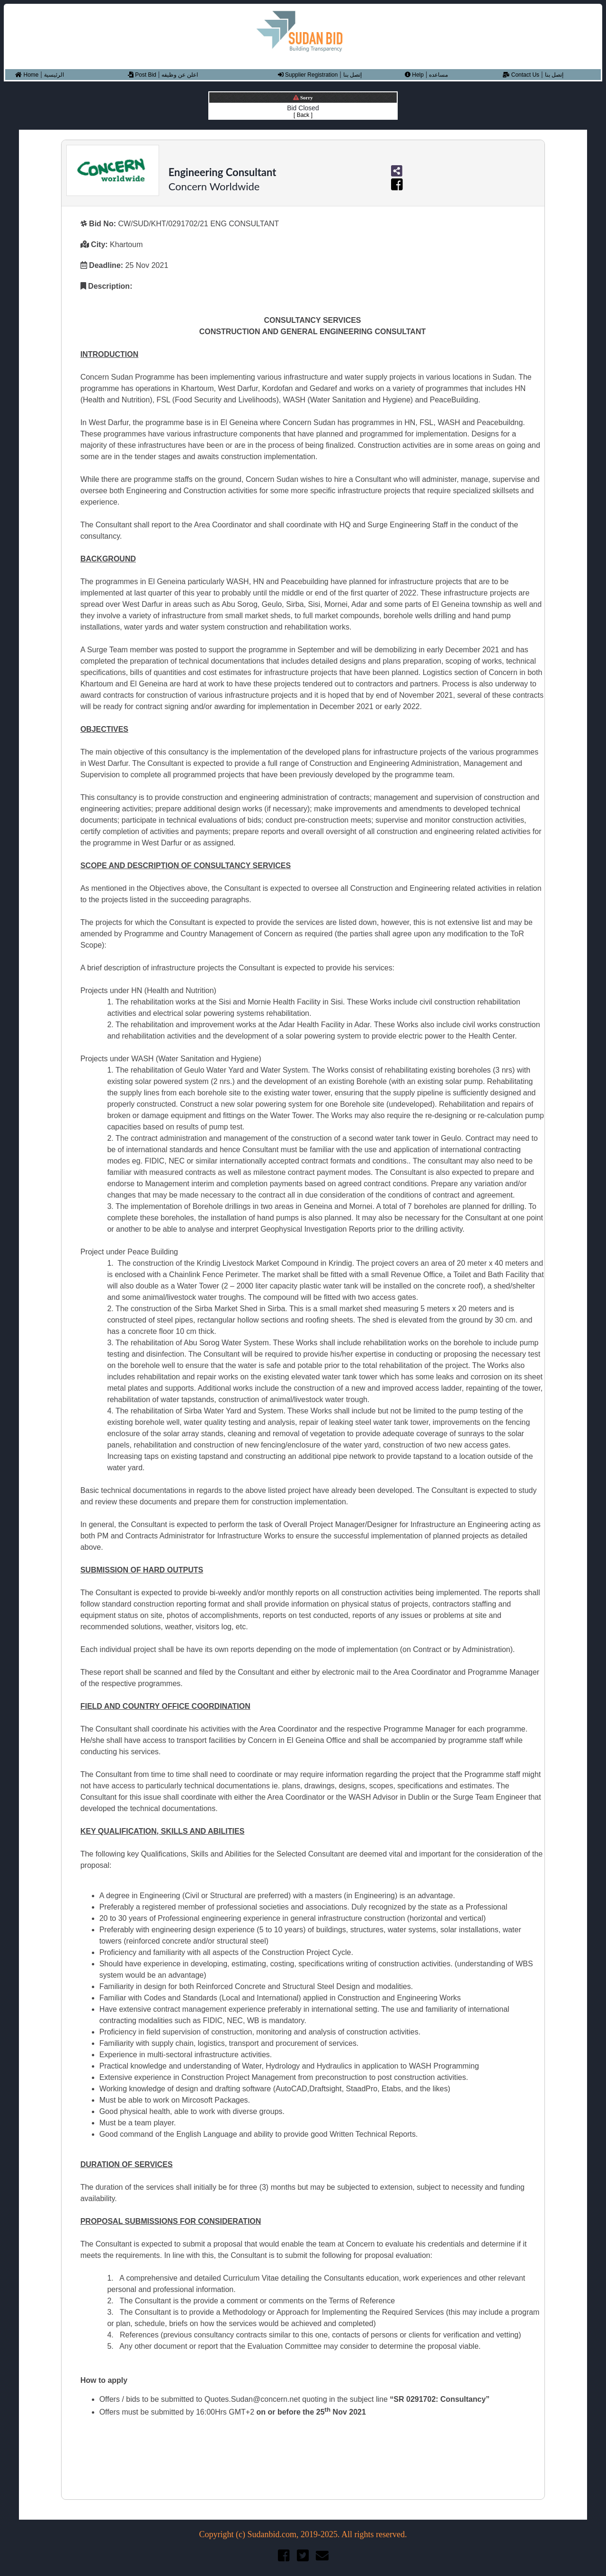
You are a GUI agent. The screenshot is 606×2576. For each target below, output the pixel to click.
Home (26, 74)
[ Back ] (303, 115)
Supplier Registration (308, 74)
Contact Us (521, 74)
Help (414, 74)
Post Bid (142, 74)
